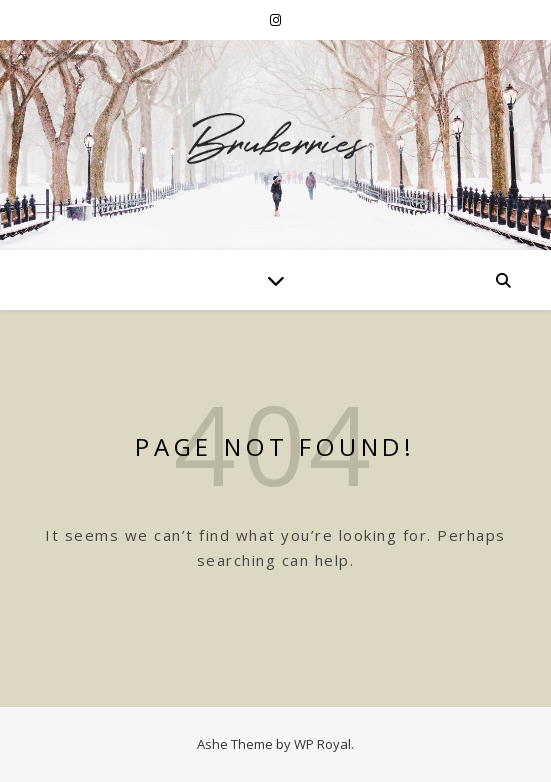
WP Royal (322, 744)
